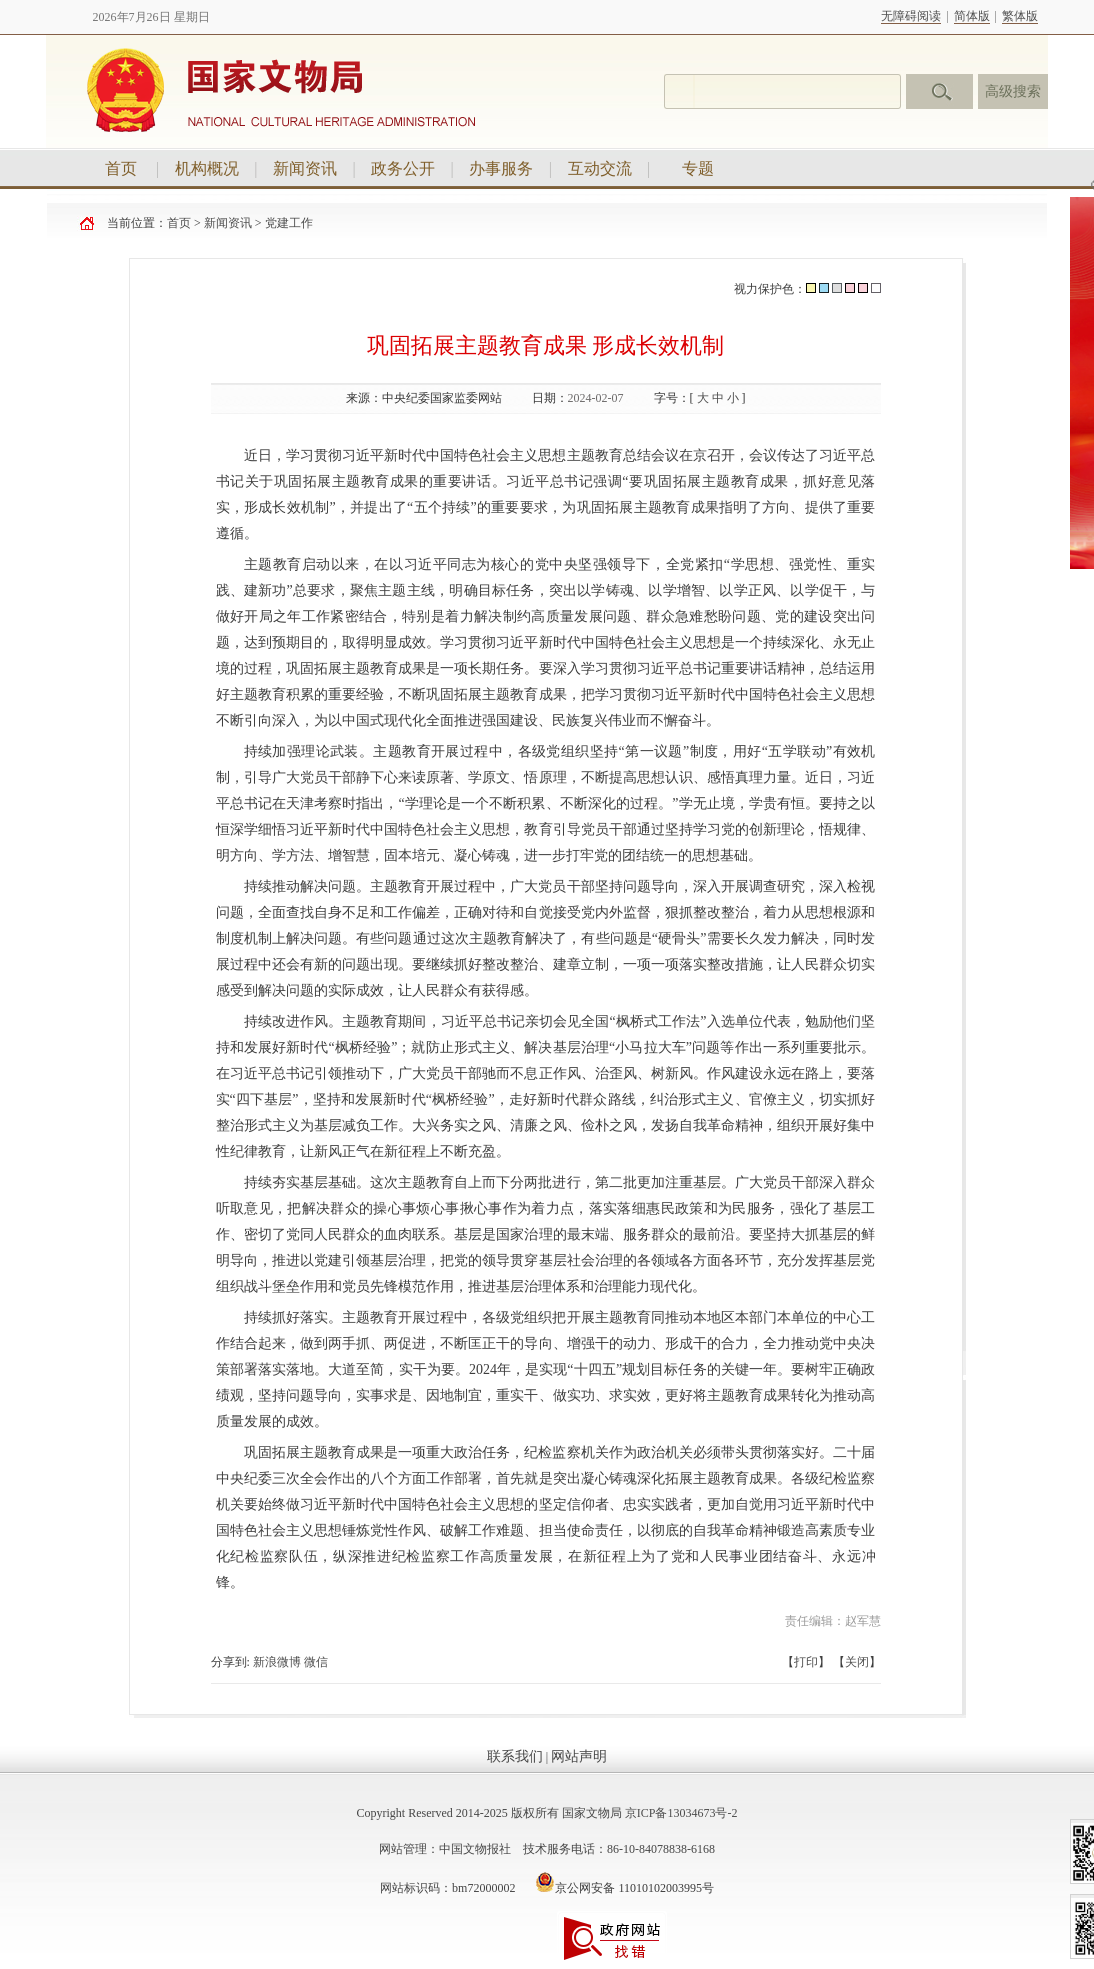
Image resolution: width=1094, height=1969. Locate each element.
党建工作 (289, 223)
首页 (121, 168)
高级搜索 (1013, 91)
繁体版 (1020, 16)
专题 (698, 168)
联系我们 (515, 1756)
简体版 (972, 16)
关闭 (857, 1662)
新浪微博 (277, 1662)
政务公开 (403, 168)
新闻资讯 (305, 168)
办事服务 (501, 168)
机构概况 (207, 168)
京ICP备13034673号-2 (681, 1813)
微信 (316, 1662)
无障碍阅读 (911, 16)
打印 (806, 1662)
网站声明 (579, 1756)
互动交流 (600, 168)
